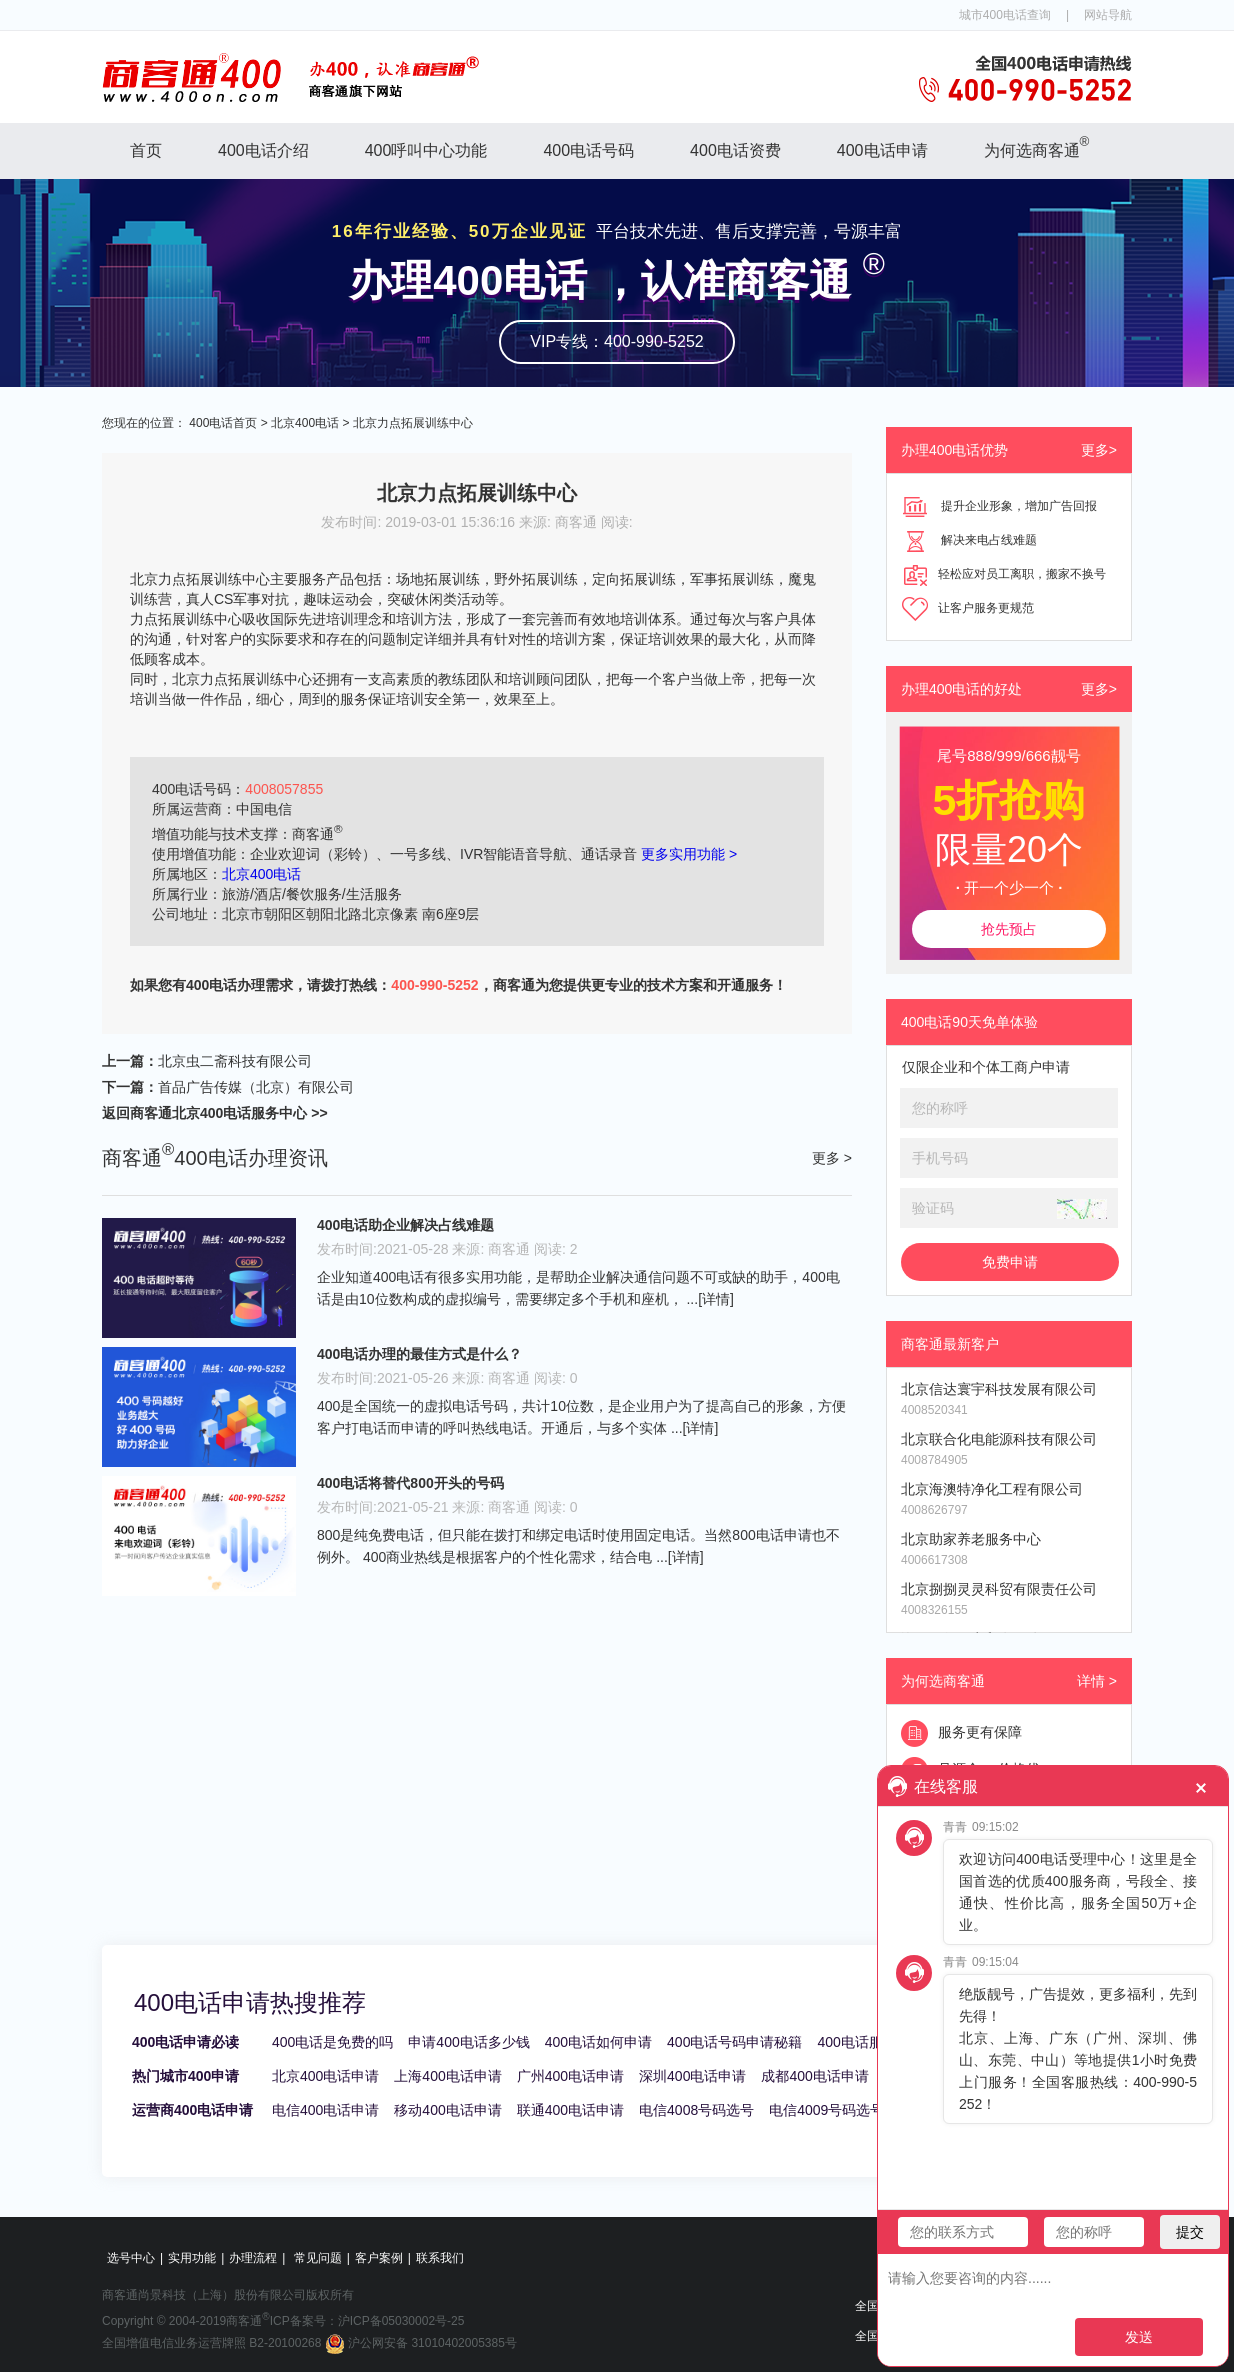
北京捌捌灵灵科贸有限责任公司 (999, 1589)
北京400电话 (305, 423)
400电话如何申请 (598, 2042)
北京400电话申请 (325, 2076)
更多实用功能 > (689, 854)
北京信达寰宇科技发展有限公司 (999, 1389)
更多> (1099, 450)
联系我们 (440, 2258)
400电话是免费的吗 (332, 2042)
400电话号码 (588, 150)
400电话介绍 (263, 150)
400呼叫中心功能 (426, 150)
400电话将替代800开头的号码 (410, 1483)
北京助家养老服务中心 (971, 1539)
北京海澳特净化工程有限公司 (992, 1489)
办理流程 (253, 2258)
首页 (146, 150)
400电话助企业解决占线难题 (405, 1225)
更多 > (832, 1158)
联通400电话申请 (570, 2110)
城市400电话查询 (1005, 15)
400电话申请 (882, 150)
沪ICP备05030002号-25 (401, 2321)
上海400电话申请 (447, 2076)
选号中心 (131, 2258)
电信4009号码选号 (826, 2110)
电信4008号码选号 (696, 2110)
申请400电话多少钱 (468, 2042)
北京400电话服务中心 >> (250, 1113)
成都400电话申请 (814, 2076)
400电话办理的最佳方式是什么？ (419, 1354)
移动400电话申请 (447, 2110)
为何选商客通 (1037, 146)
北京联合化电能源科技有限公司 (999, 1439)
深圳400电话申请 (692, 2076)
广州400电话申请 (570, 2076)
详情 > (1097, 1681)
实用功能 (192, 2258)
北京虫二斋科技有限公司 (235, 1061)
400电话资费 (735, 150)
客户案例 (379, 2258)
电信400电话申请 (325, 2110)
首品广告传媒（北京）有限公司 (256, 1087)
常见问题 (318, 2258)
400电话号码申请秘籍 (734, 2042)
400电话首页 (223, 423)
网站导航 (1108, 15)
